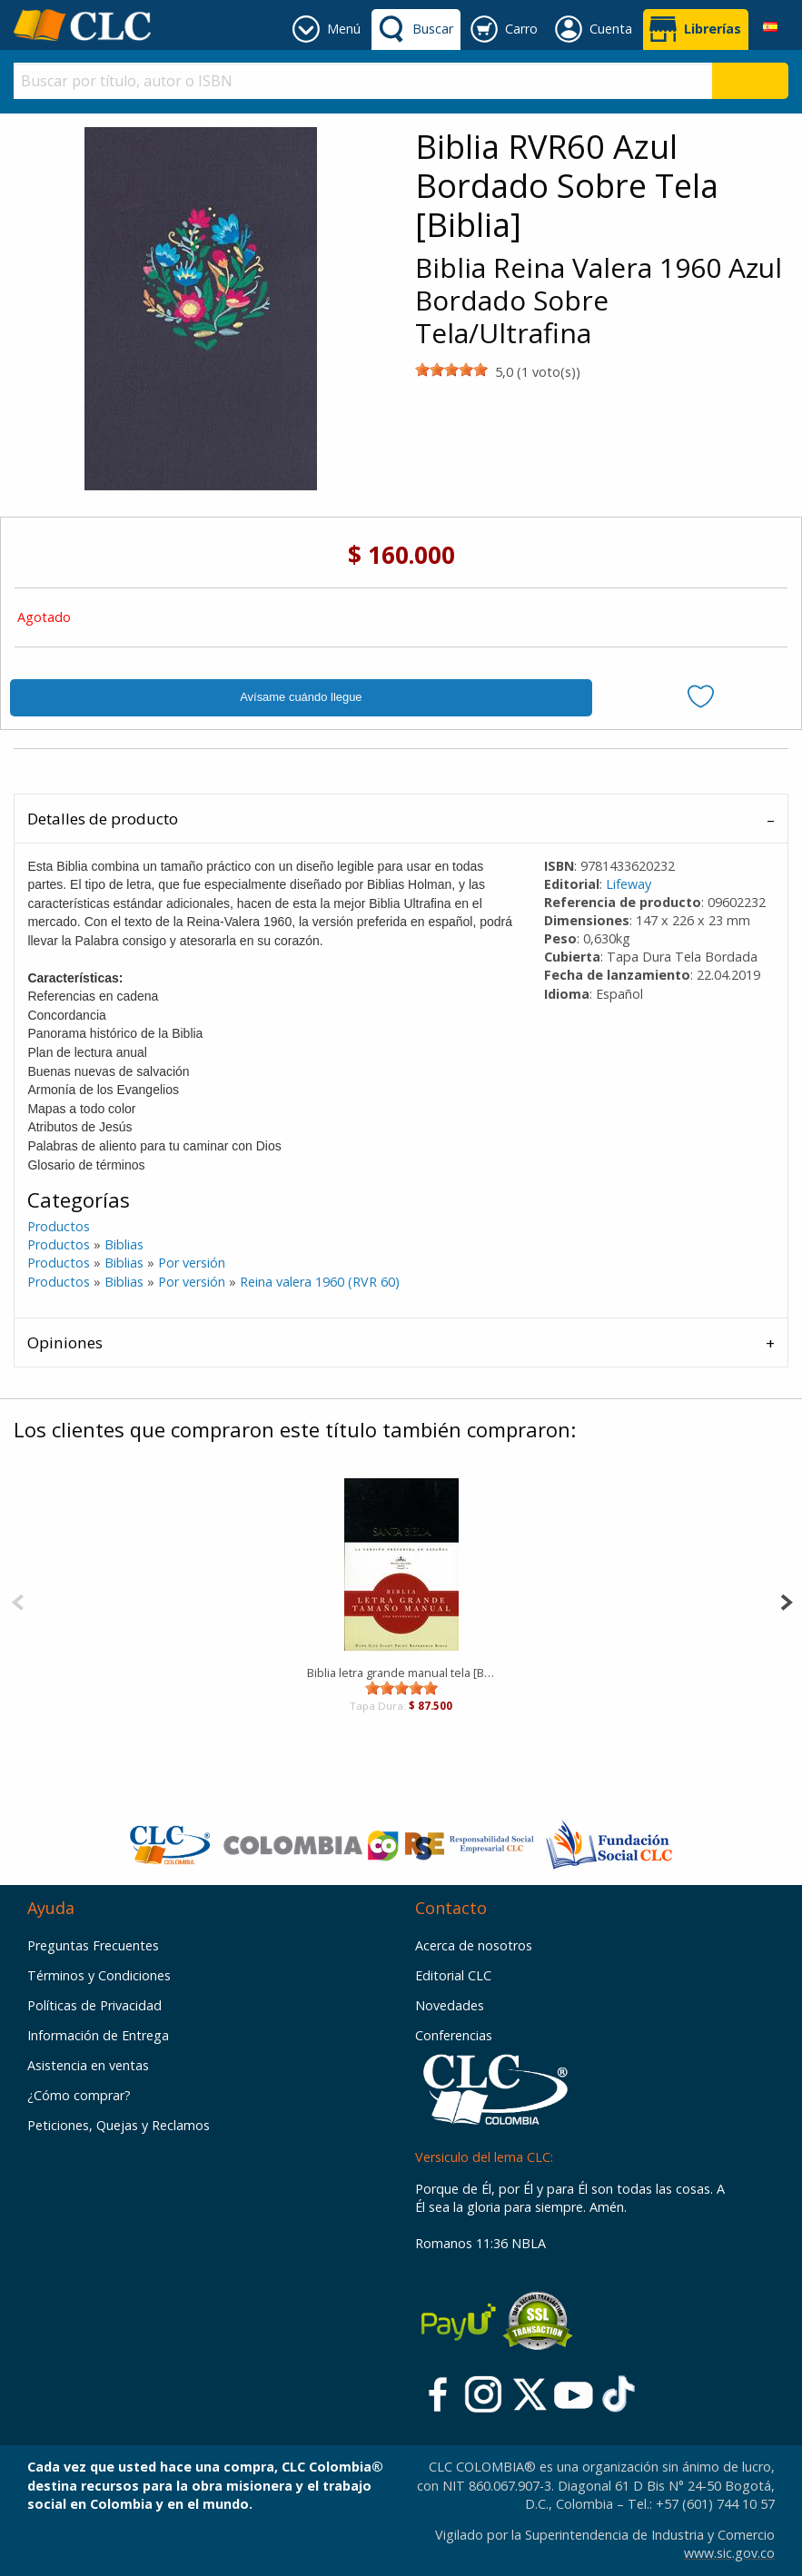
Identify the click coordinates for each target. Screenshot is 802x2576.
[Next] (786, 1600)
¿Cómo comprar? (79, 2095)
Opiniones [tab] (65, 1342)
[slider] (451, 369)
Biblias (124, 1244)
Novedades (449, 2005)
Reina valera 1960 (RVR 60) (320, 1281)
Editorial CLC (453, 1975)
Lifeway (628, 884)
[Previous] (18, 1600)
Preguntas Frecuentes (93, 1945)
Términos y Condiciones (99, 1975)
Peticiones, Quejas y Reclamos (118, 2125)
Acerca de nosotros (473, 1945)
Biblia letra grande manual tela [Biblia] (401, 1672)
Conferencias (453, 2035)
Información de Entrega (98, 2035)
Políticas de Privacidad (94, 2005)
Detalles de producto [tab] (102, 818)
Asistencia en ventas (88, 2065)
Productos (58, 1226)
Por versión (191, 1262)
